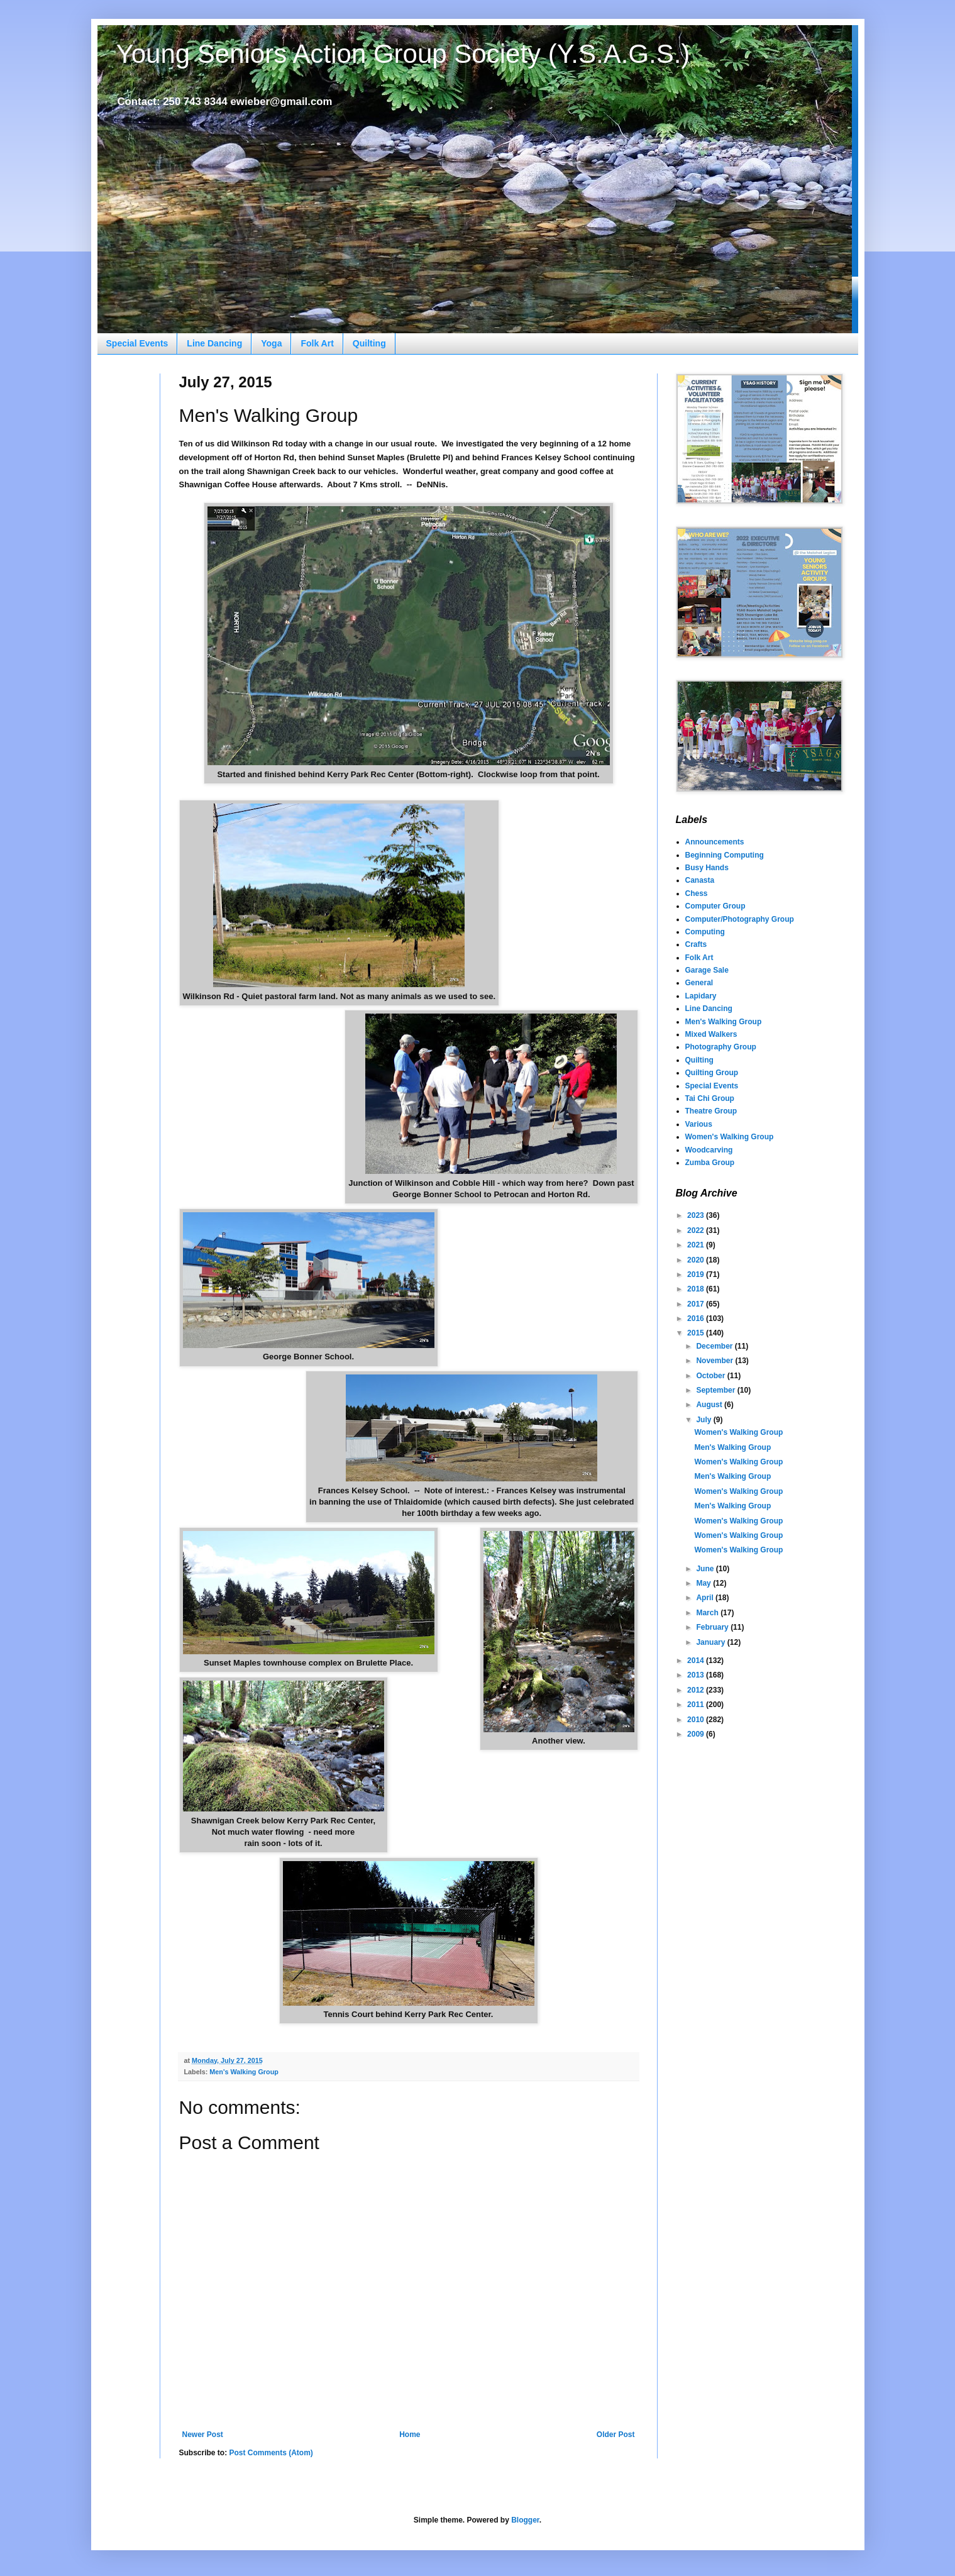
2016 (696, 1318)
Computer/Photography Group (739, 919)
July (704, 1419)
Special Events (137, 343)
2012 (696, 1690)
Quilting (369, 343)
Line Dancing (214, 343)
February (713, 1627)
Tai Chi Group (709, 1098)
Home (409, 2434)
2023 (696, 1215)
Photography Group (720, 1046)
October (711, 1375)
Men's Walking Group (244, 2072)
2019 (696, 1274)
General (699, 982)
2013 (696, 1675)
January (711, 1642)
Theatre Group (711, 1111)
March (708, 1612)
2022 (696, 1230)
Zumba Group (710, 1162)
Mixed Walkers (711, 1034)
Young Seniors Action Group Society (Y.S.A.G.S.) (403, 54)
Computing (705, 931)
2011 (696, 1704)
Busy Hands (707, 867)
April (705, 1597)
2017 (696, 1304)
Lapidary (701, 996)
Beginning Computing (724, 855)
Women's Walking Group (729, 1136)
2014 (696, 1660)
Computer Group (715, 906)
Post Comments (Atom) (271, 2452)
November (715, 1360)
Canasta (700, 880)
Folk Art (317, 343)
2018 (696, 1289)
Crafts (696, 944)
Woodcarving (709, 1150)
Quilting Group (712, 1072)
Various (698, 1124)
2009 (696, 1734)
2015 (696, 1333)
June (705, 1568)
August (710, 1404)
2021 (696, 1245)
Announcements (714, 841)
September (716, 1390)
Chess (696, 893)
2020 (696, 1260)
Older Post (616, 2434)
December (715, 1346)
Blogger (525, 2520)
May (704, 1583)
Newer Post (202, 2434)
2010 (696, 1719)
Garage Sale (707, 970)
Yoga (271, 343)
